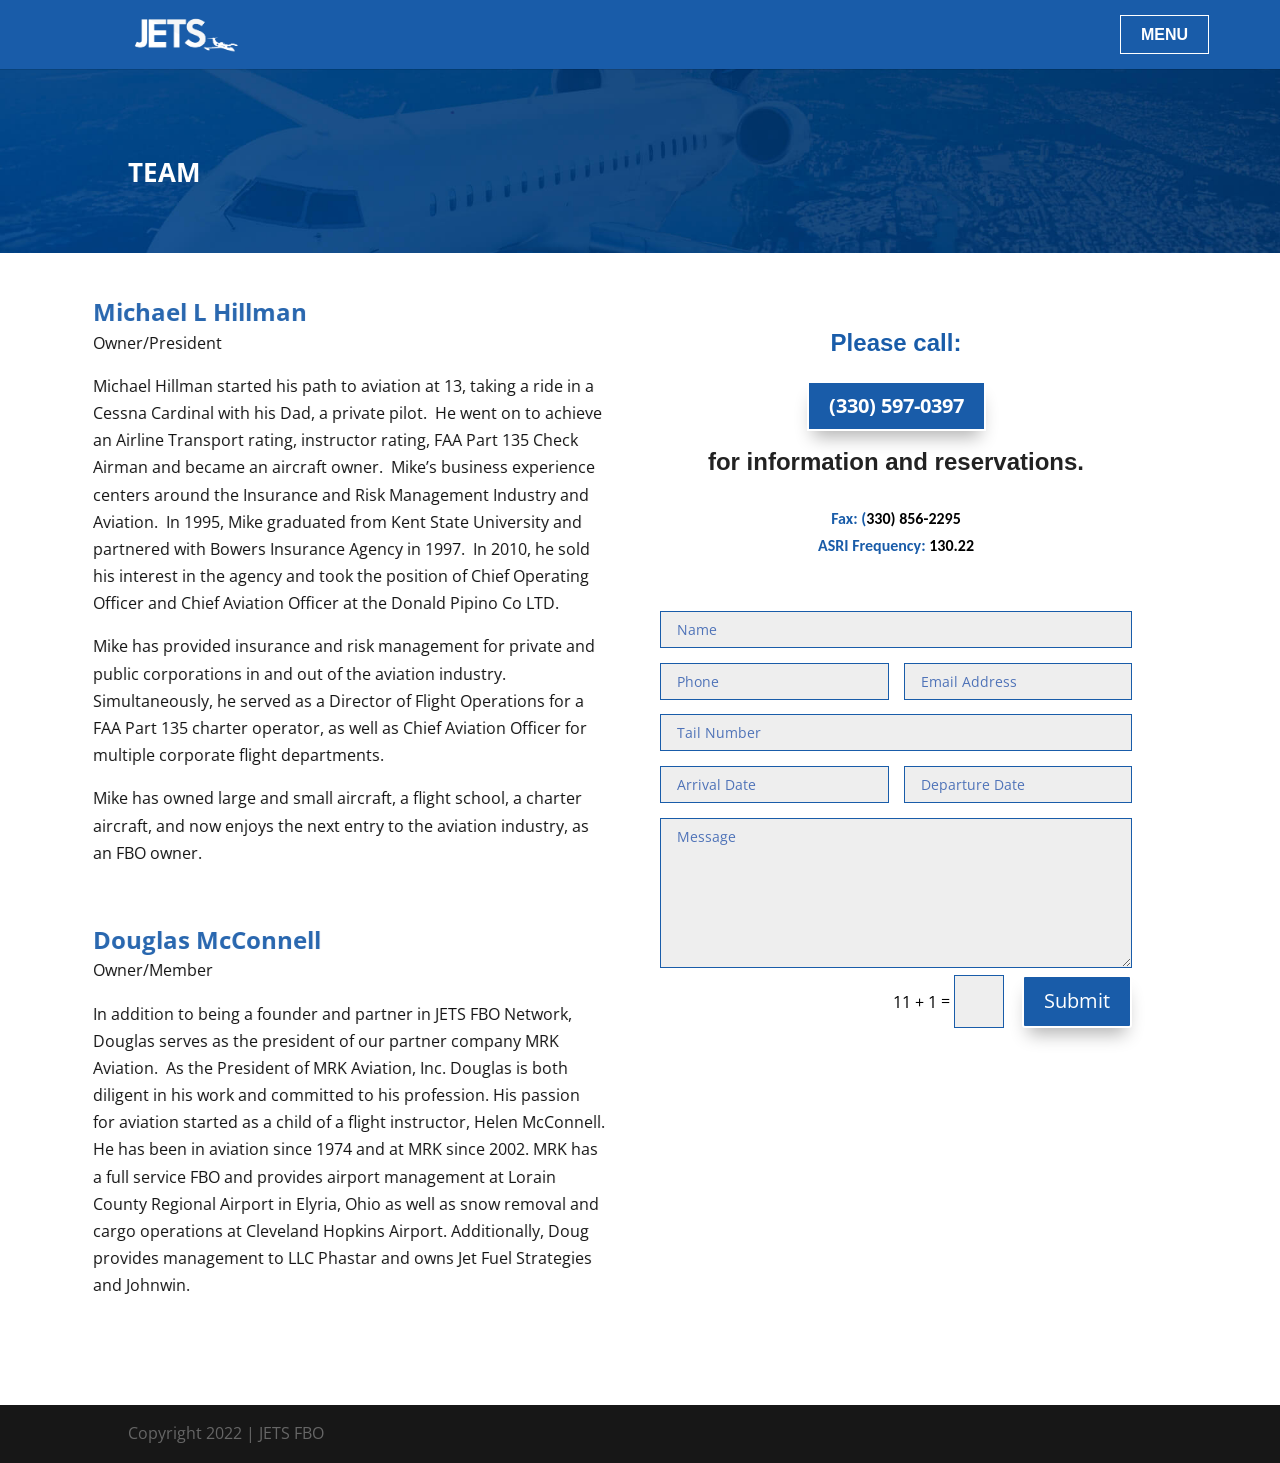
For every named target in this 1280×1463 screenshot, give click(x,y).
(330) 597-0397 (896, 405)
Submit (1077, 1000)
